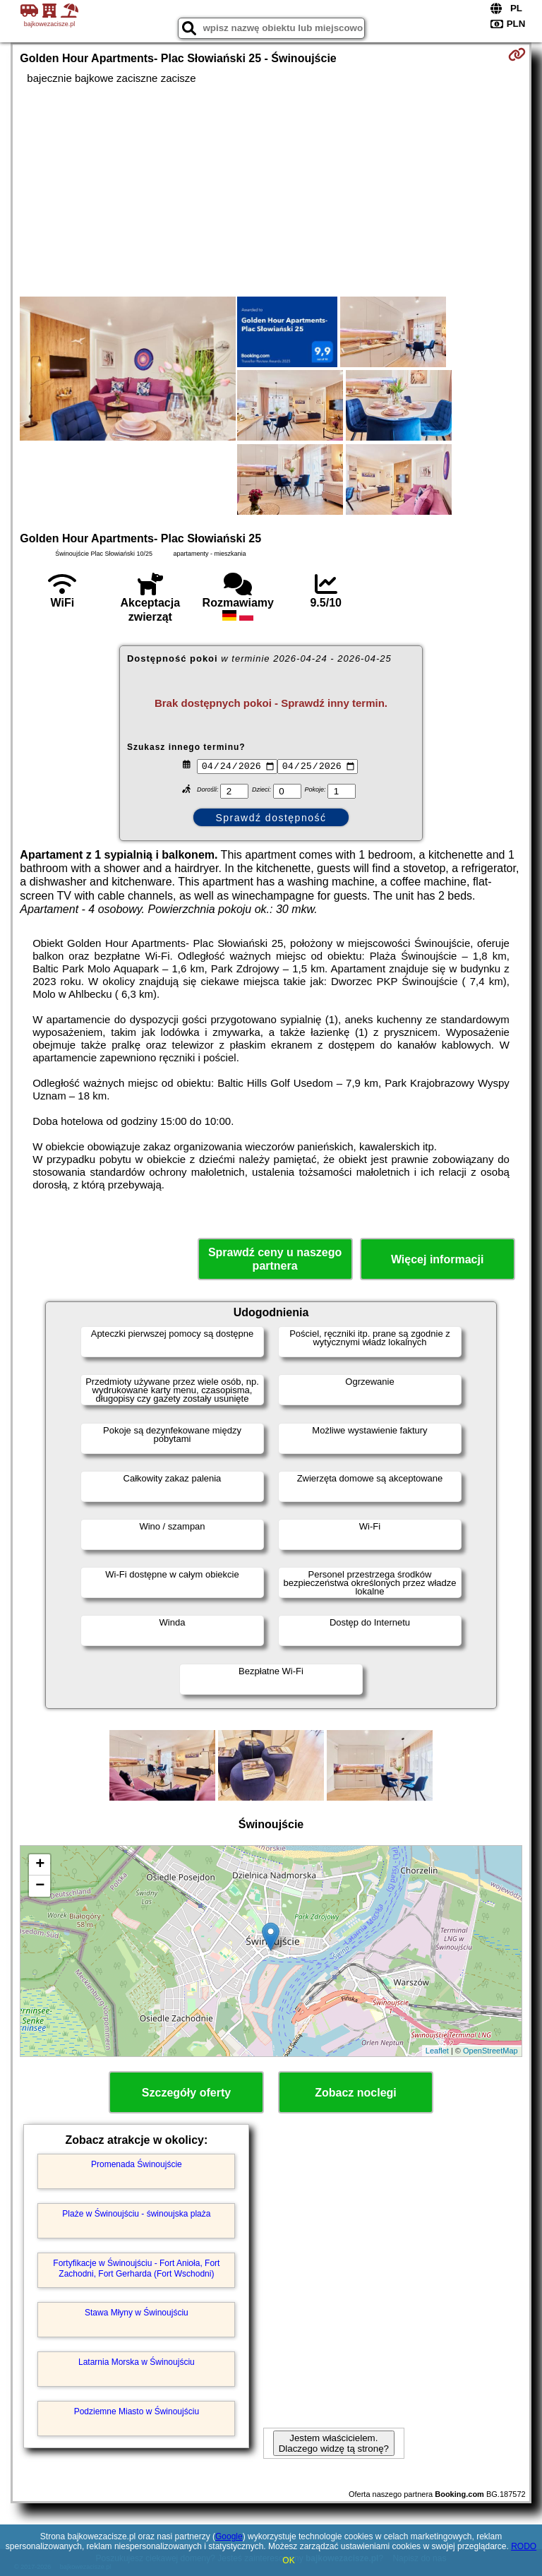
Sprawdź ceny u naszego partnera (275, 1259)
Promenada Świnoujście (136, 2164)
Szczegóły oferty (186, 2093)
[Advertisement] (271, 191)
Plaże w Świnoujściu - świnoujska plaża (136, 2214)
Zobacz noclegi (356, 2093)
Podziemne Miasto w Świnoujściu (136, 2411)
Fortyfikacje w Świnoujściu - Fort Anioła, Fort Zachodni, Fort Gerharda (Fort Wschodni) (136, 2268)
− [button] (39, 1886)
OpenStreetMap (490, 2050)
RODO (523, 2546)
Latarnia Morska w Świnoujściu (136, 2362)
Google (229, 2536)
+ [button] (39, 1865)
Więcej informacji (437, 1259)
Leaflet (437, 2050)
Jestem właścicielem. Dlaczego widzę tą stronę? (334, 2443)
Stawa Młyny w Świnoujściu (136, 2313)
